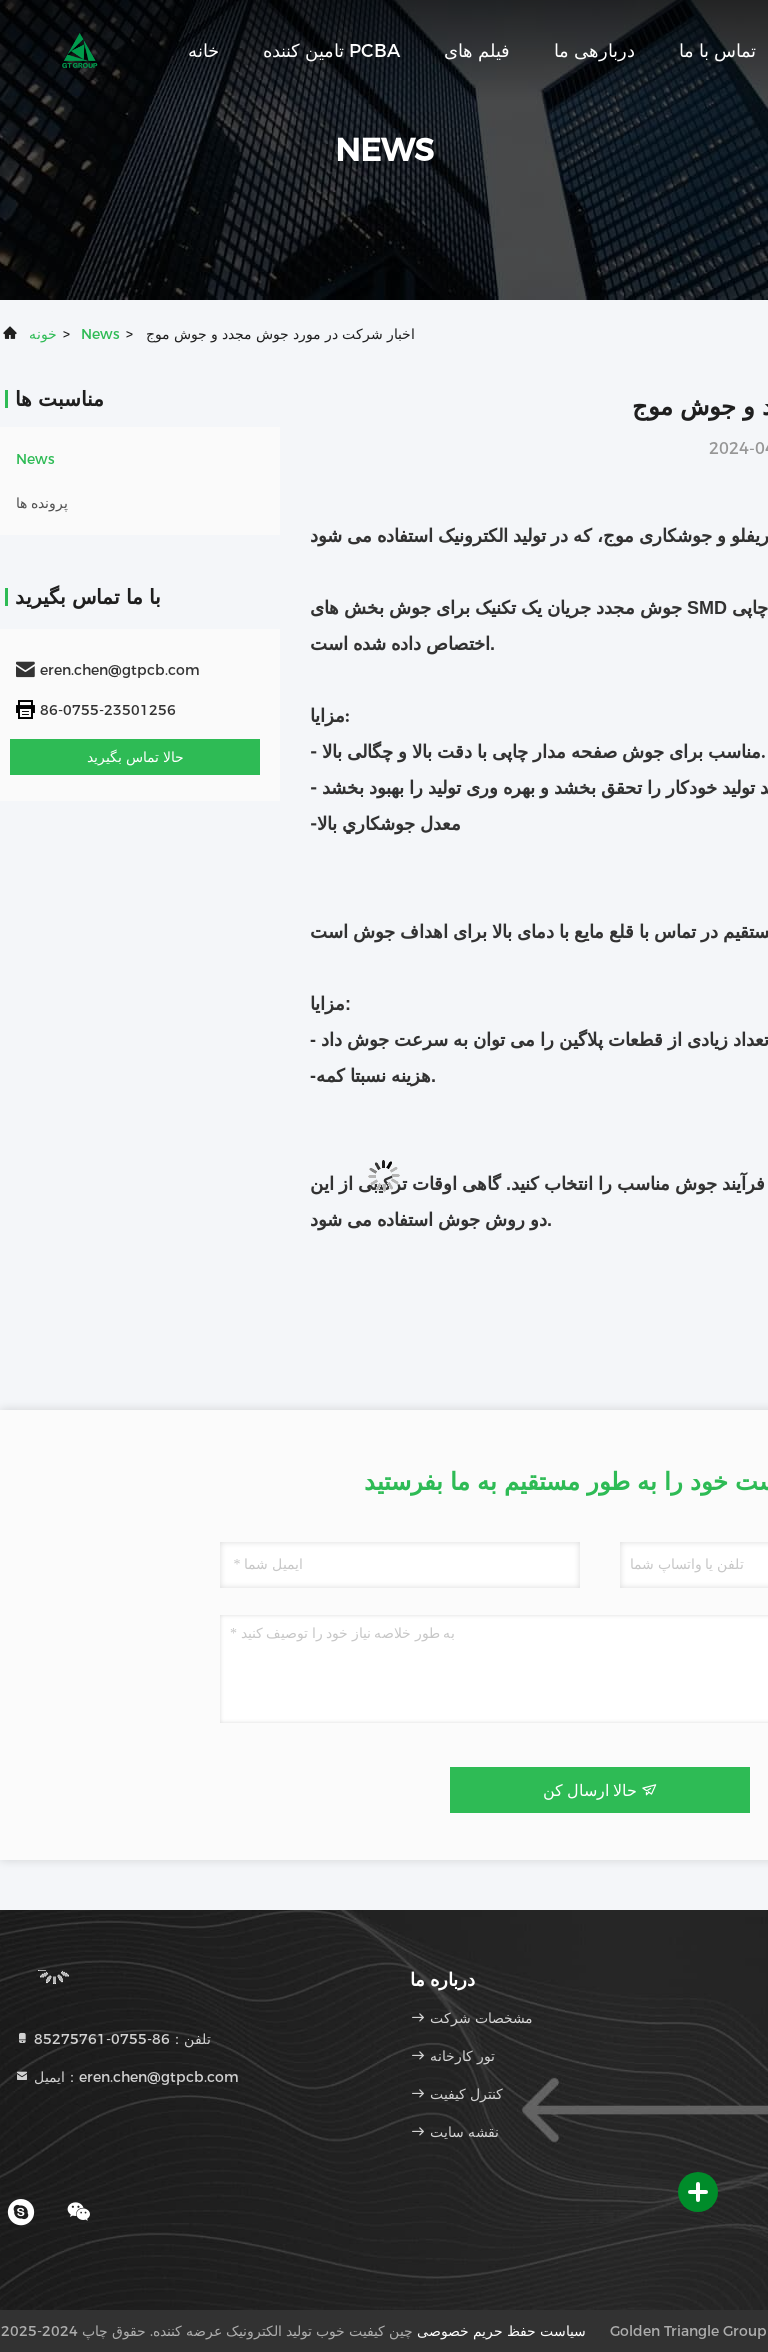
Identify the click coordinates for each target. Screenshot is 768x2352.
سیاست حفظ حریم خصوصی (501, 2331)
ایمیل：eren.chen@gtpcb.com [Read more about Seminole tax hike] (126, 2077)
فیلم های (477, 51)
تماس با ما (717, 51)
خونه (43, 334)
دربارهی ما (594, 51)
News (100, 334)
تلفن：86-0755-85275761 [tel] (112, 2039)
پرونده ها (42, 503)
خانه (203, 51)
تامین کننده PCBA (331, 51)
